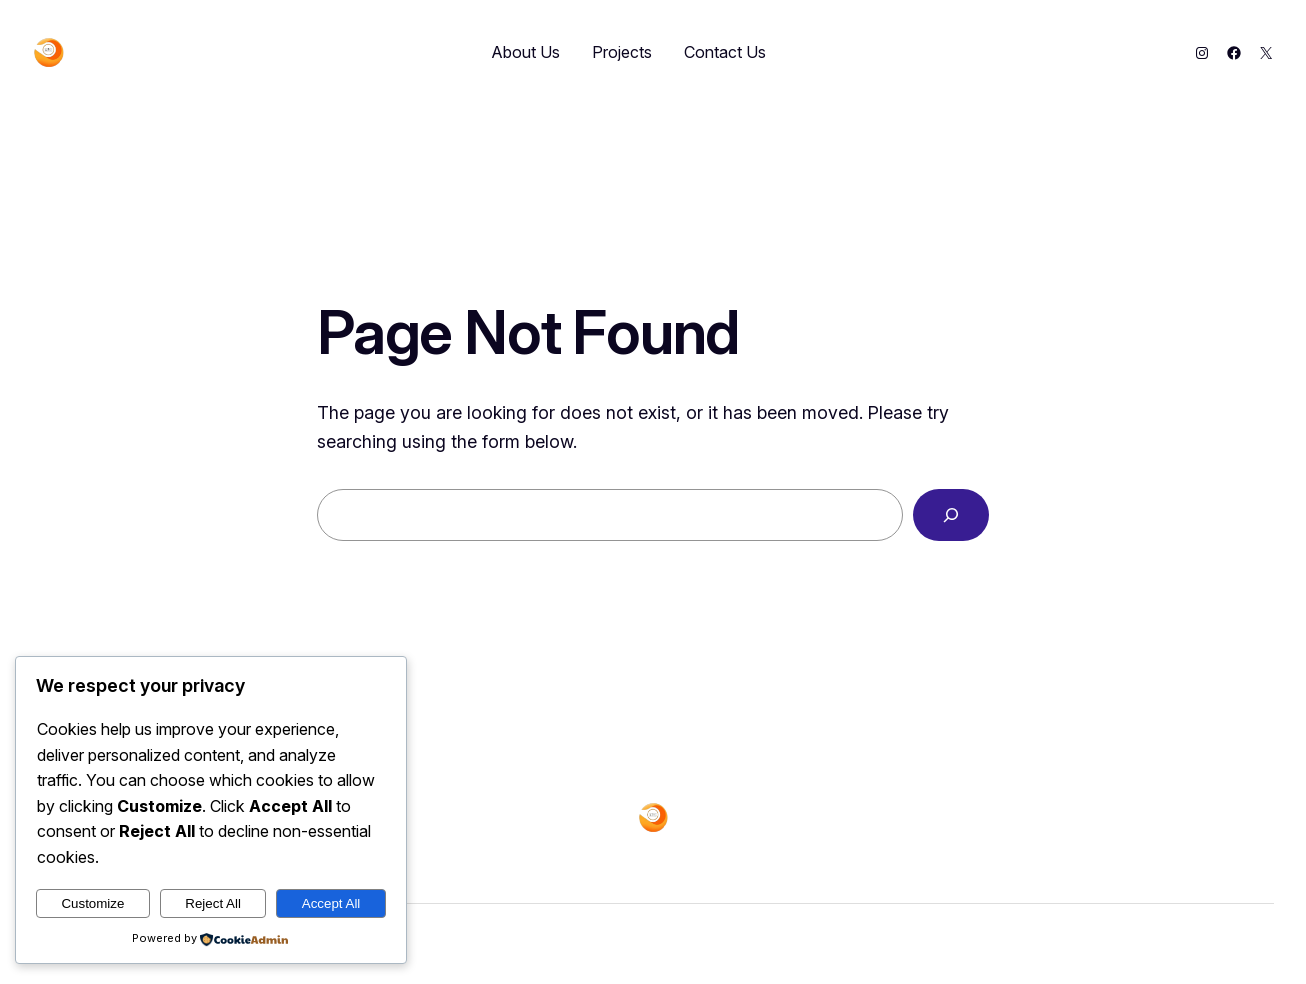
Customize (92, 903)
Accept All (331, 903)
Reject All (213, 903)
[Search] (951, 515)
